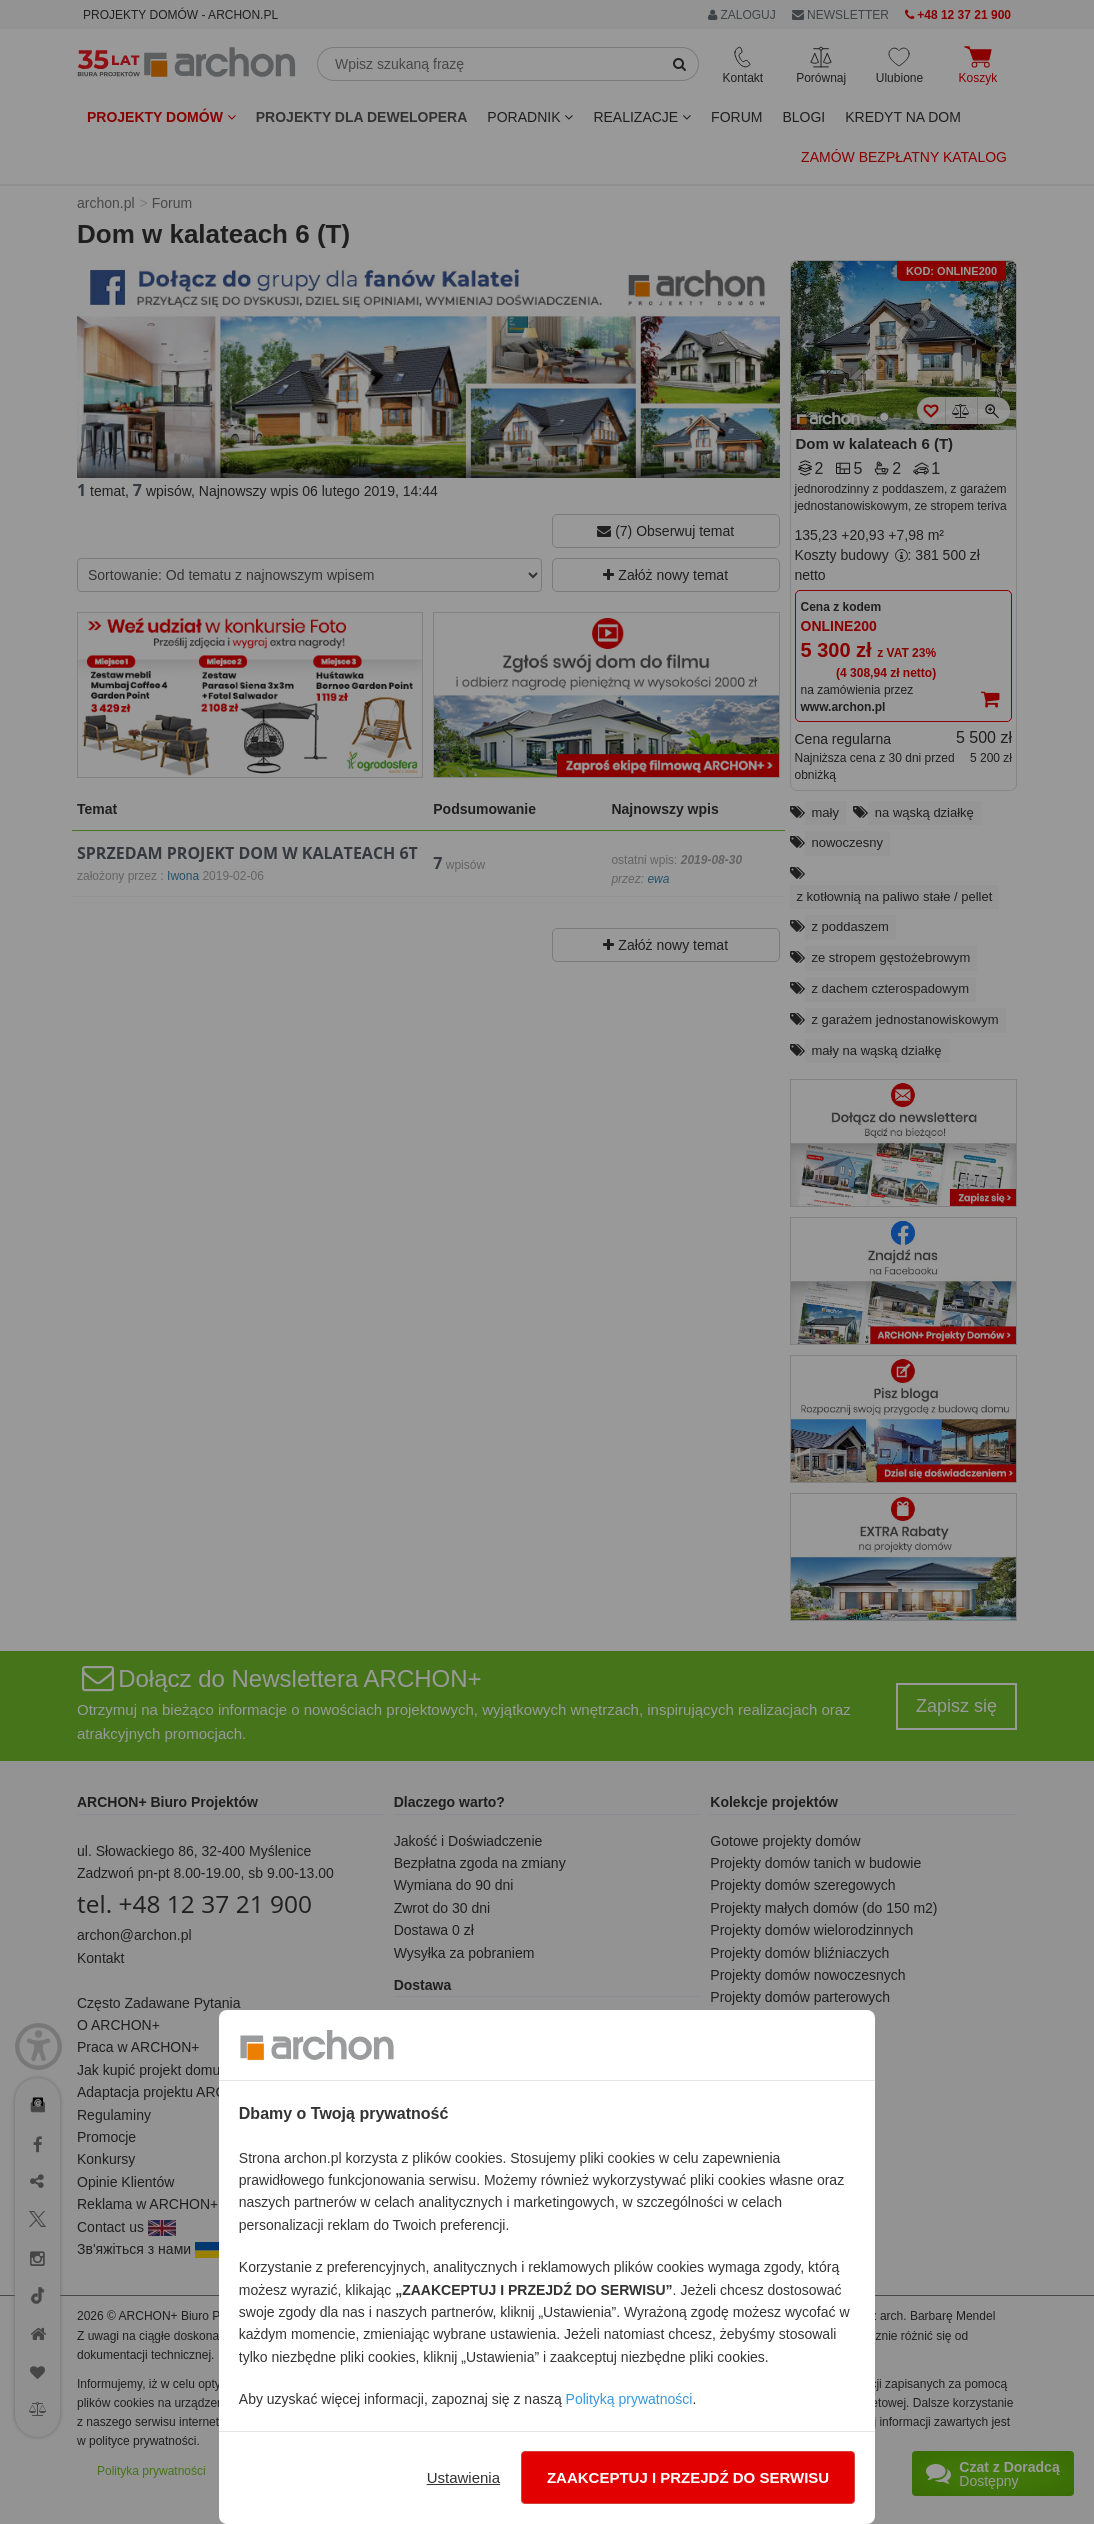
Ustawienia (463, 2477)
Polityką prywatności (629, 2399)
